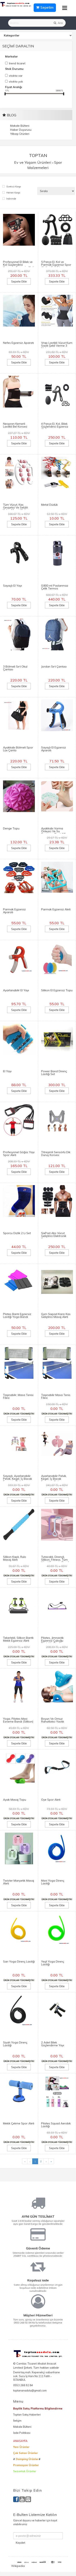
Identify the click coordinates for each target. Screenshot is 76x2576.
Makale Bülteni (19, 125)
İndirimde (11, 198)
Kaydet (20, 2542)
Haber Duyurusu (20, 130)
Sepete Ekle (19, 281)
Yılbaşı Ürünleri (19, 134)
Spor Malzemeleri (44, 165)
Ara (58, 23)
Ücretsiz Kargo (13, 186)
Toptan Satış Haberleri (27, 2414)
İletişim (17, 2420)
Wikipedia (18, 2566)
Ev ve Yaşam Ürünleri (32, 162)
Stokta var (15, 75)
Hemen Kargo (13, 192)
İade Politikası (21, 2432)
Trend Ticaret (17, 63)
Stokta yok (16, 81)
